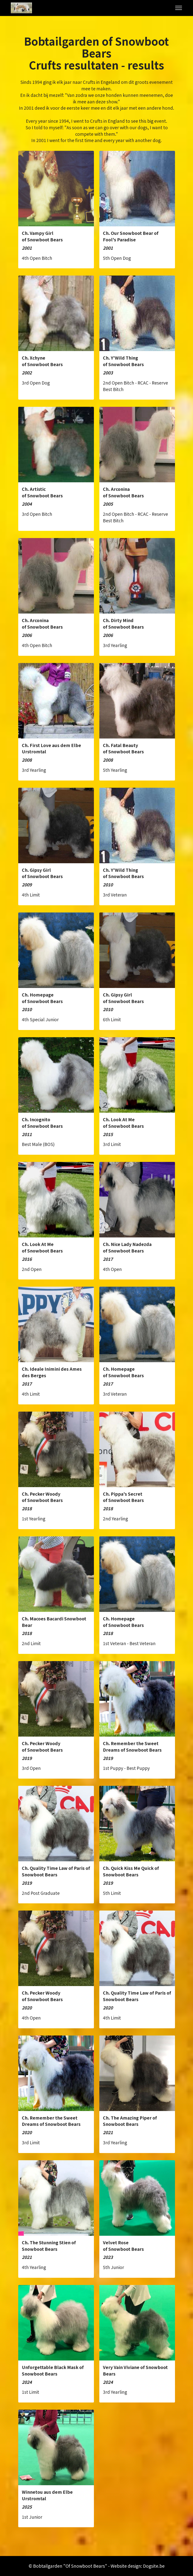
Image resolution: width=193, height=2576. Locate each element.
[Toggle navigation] (178, 8)
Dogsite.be (154, 2566)
